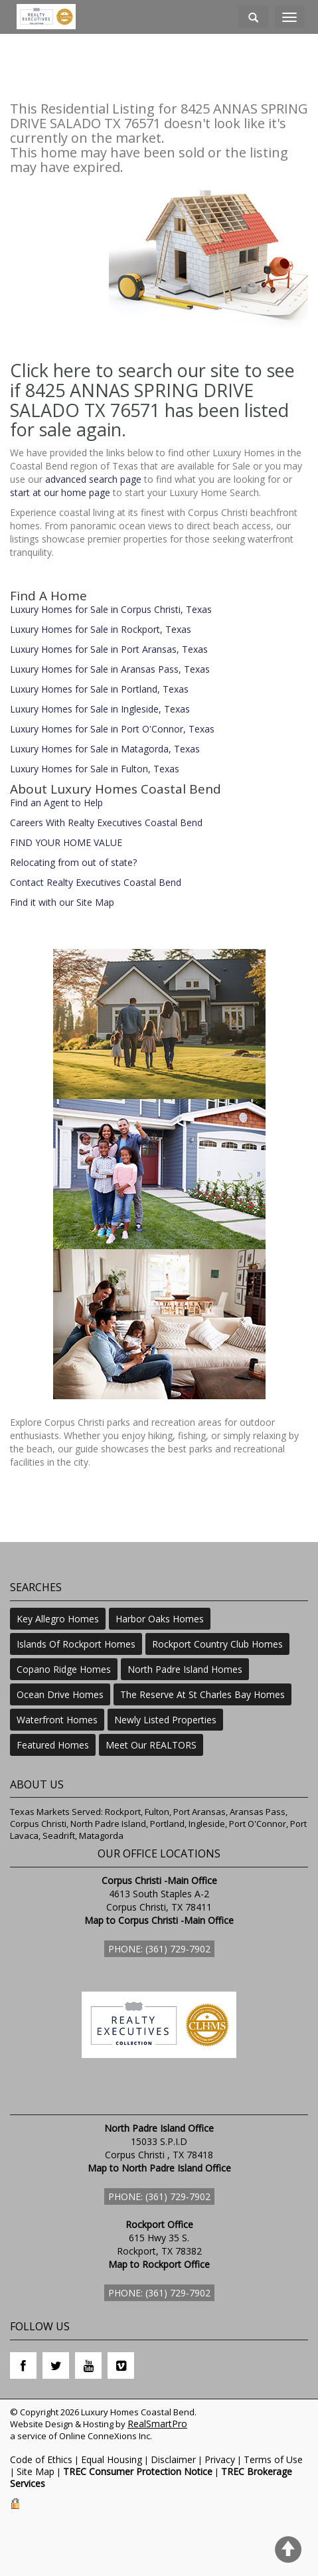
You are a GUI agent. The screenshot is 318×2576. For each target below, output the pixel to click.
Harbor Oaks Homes (160, 1618)
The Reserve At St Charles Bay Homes (202, 1694)
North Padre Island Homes (184, 1669)
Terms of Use (273, 2459)
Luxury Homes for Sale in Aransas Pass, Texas (110, 669)
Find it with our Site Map (62, 902)
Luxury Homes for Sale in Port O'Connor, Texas (112, 729)
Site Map (35, 2471)
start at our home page (60, 492)
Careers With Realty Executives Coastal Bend (106, 822)
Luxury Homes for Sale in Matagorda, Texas (105, 748)
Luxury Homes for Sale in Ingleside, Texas (100, 709)
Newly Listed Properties (165, 1719)
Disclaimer (173, 2459)
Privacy (219, 2459)
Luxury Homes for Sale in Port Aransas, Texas (109, 649)
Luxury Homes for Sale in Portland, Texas (99, 689)
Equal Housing (111, 2459)
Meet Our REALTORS (151, 1745)
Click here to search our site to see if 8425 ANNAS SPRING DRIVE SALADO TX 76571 (152, 390)
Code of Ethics (41, 2459)
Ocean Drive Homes (60, 1694)
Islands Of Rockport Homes (76, 1644)
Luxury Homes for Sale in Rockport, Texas (100, 629)
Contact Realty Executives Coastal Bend (95, 882)
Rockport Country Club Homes (217, 1644)
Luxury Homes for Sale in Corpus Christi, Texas (111, 609)
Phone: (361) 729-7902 (159, 1948)
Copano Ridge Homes (64, 1669)
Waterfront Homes (57, 1719)
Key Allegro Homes (58, 1618)
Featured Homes (53, 1745)
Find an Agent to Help (56, 802)
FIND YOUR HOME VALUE (66, 842)
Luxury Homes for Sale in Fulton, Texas (94, 768)
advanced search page (93, 479)
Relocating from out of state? (73, 862)
